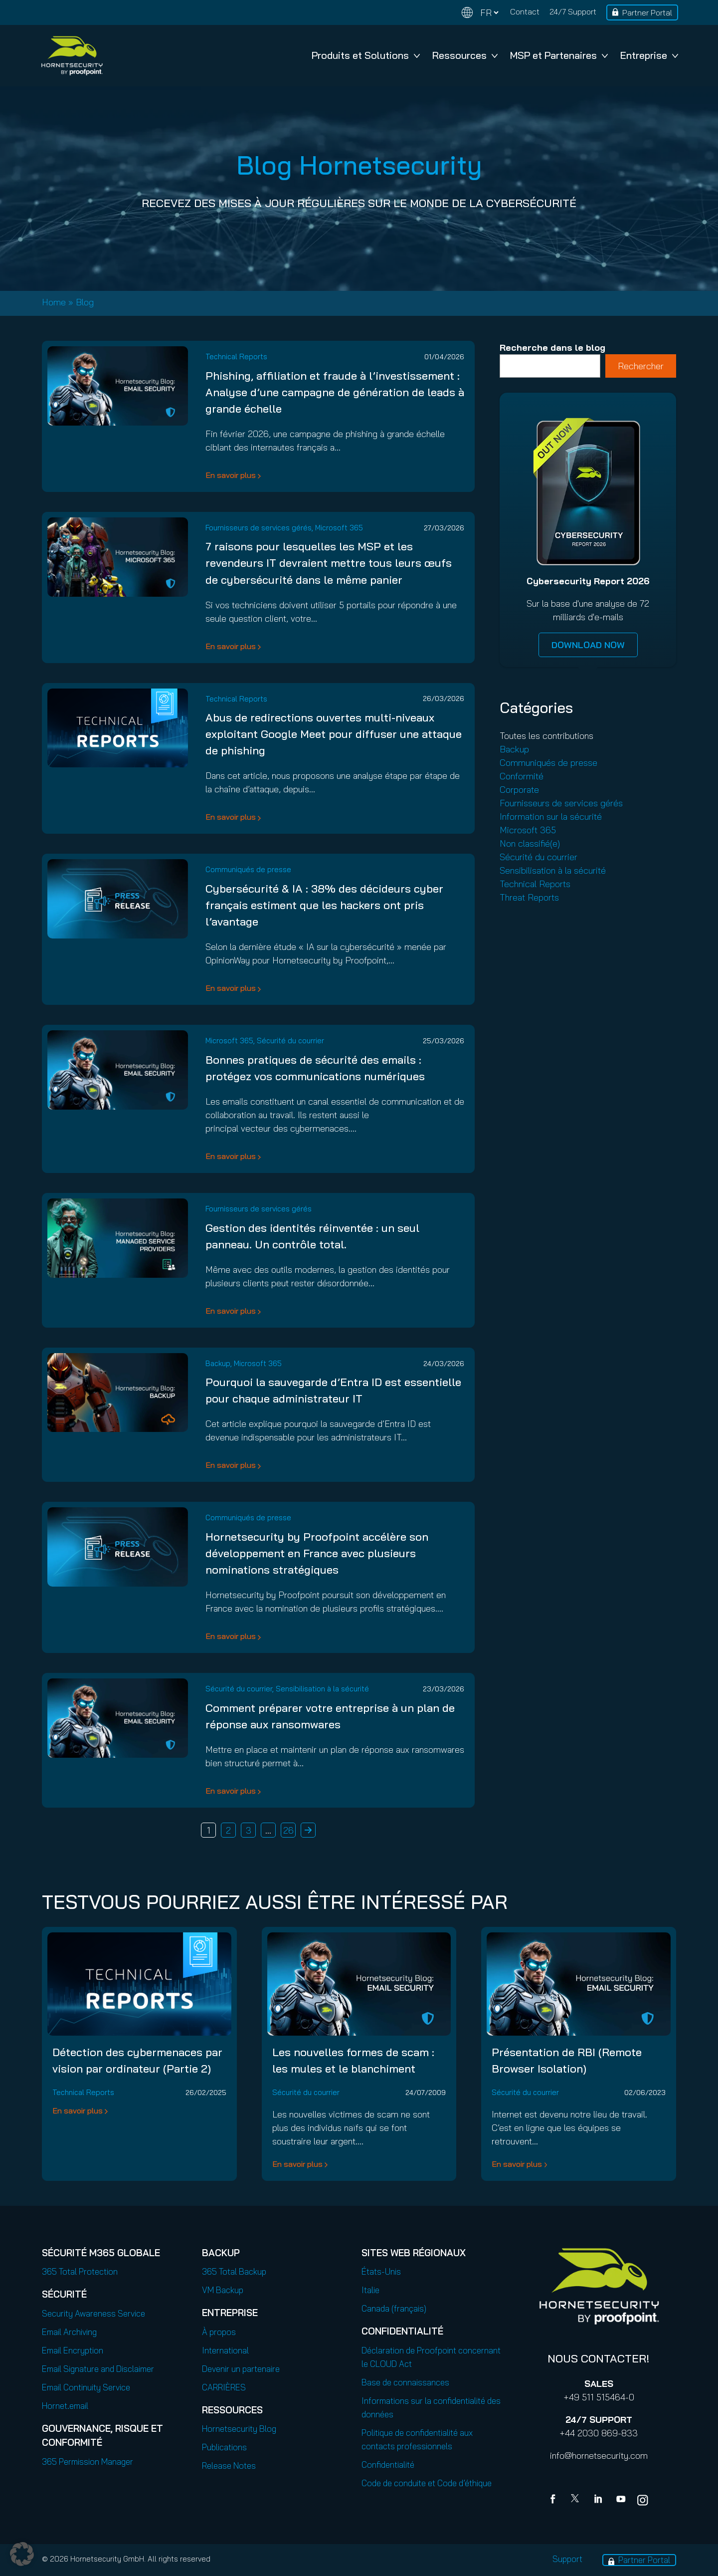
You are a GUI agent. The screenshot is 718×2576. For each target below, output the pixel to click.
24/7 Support (572, 11)
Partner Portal (647, 12)
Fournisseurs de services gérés (258, 527)
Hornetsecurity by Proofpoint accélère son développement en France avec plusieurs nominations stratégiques (316, 1553)
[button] (22, 2554)
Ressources (465, 55)
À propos (219, 2332)
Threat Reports (529, 897)
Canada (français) (393, 2308)
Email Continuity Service (86, 2387)
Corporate (519, 789)
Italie (370, 2290)
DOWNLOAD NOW (588, 645)
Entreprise (649, 55)
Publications (224, 2447)
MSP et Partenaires (559, 55)
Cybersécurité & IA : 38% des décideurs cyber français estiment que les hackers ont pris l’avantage (324, 905)
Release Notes (229, 2465)
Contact (524, 11)
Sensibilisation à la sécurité (322, 1688)
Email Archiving (69, 2332)
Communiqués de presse (248, 869)
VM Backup (222, 2290)
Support (567, 2559)
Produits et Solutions (366, 55)
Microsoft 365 (339, 527)
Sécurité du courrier (290, 1040)
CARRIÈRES (224, 2387)
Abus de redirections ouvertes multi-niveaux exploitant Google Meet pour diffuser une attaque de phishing (333, 733)
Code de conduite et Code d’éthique (426, 2483)
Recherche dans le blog (552, 347)
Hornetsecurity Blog (239, 2428)
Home (54, 302)
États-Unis (381, 2271)
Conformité (521, 776)
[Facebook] (555, 2500)
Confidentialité (387, 2464)
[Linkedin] (599, 2500)
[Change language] (480, 12)
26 (288, 1830)
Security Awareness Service (93, 2313)
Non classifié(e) (530, 843)
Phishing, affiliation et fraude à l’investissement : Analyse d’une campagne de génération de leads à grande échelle (334, 392)
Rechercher (641, 366)
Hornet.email (65, 2405)
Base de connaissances (405, 2382)
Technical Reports (236, 356)
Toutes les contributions (546, 735)
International (225, 2350)
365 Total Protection (80, 2271)
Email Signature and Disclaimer (98, 2368)
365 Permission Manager (87, 2461)
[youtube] (621, 2500)
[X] (577, 2500)
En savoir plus (230, 475)
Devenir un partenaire (241, 2368)
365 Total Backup (234, 2271)
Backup (217, 1363)
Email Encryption (72, 2350)
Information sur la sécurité (551, 816)
